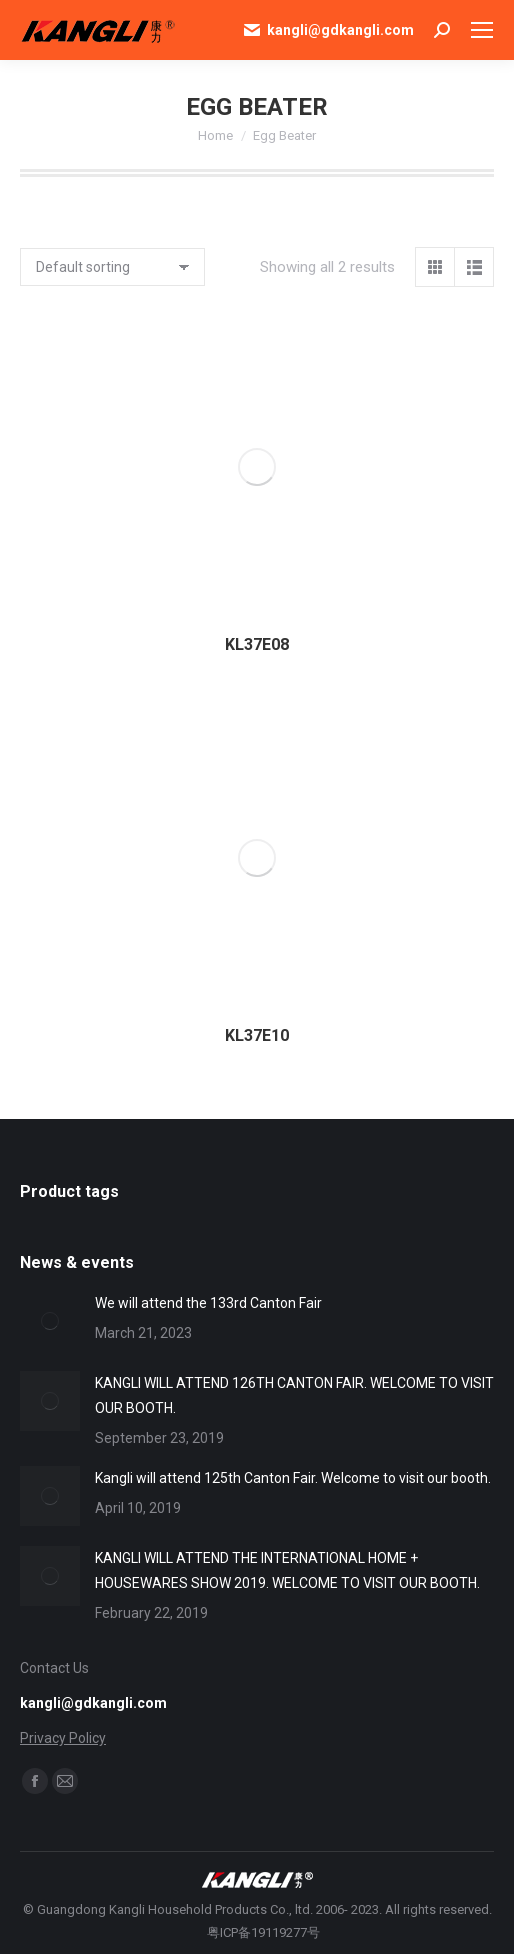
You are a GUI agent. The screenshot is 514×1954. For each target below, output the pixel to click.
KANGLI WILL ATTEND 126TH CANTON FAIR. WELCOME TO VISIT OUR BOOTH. (294, 1395)
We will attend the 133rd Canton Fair (208, 1303)
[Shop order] (112, 267)
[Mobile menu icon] (482, 30)
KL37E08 (257, 644)
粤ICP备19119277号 (263, 1932)
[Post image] (50, 1321)
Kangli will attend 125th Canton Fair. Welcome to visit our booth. (293, 1478)
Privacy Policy (63, 1738)
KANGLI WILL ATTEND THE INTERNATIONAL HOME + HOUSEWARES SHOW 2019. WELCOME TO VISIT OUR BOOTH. (287, 1570)
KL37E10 (257, 1035)
